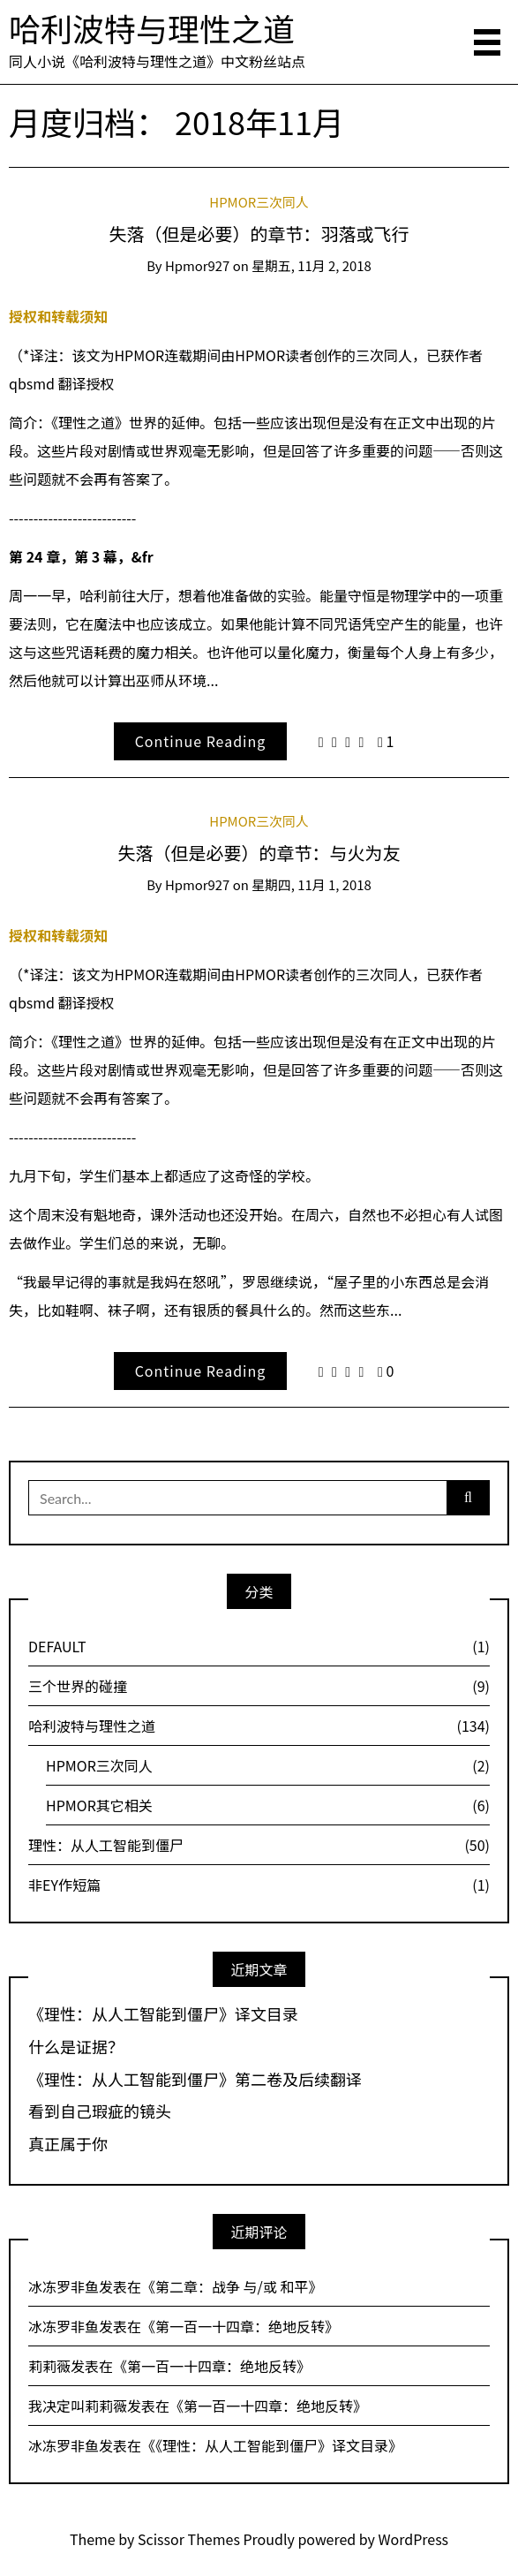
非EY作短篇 (259, 1884)
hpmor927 (197, 265)
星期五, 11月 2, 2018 (311, 265)
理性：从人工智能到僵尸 (259, 1844)
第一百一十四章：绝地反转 (240, 2326)
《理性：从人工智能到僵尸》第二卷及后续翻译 (195, 2079)
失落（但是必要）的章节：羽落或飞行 (259, 233)
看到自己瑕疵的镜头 (99, 2111)
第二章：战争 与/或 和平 (231, 2286)
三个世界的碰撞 (259, 1685)
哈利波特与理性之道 (152, 27)
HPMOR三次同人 (258, 202)
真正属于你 (68, 2144)
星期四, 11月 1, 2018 (311, 884)
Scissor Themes (189, 2539)
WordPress (414, 2539)
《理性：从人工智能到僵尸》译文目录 (163, 2014)
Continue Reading (201, 741)
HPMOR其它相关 (268, 1805)
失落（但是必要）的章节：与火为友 (259, 852)
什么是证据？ (76, 2047)
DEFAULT (259, 1646)
